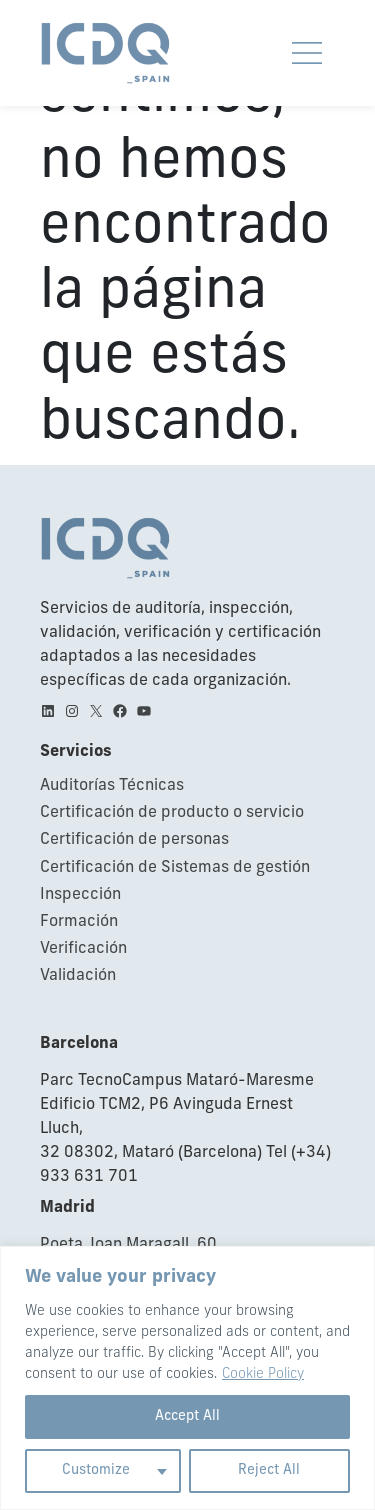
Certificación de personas (134, 840)
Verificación (83, 949)
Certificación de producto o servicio (172, 813)
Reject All (269, 1470)
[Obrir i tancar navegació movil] (307, 53)
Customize (96, 1470)
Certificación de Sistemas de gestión (175, 868)
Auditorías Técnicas (112, 786)
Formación (79, 922)
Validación (78, 976)
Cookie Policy (263, 1374)
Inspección (80, 895)
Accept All (187, 1416)
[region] (187, 1378)
